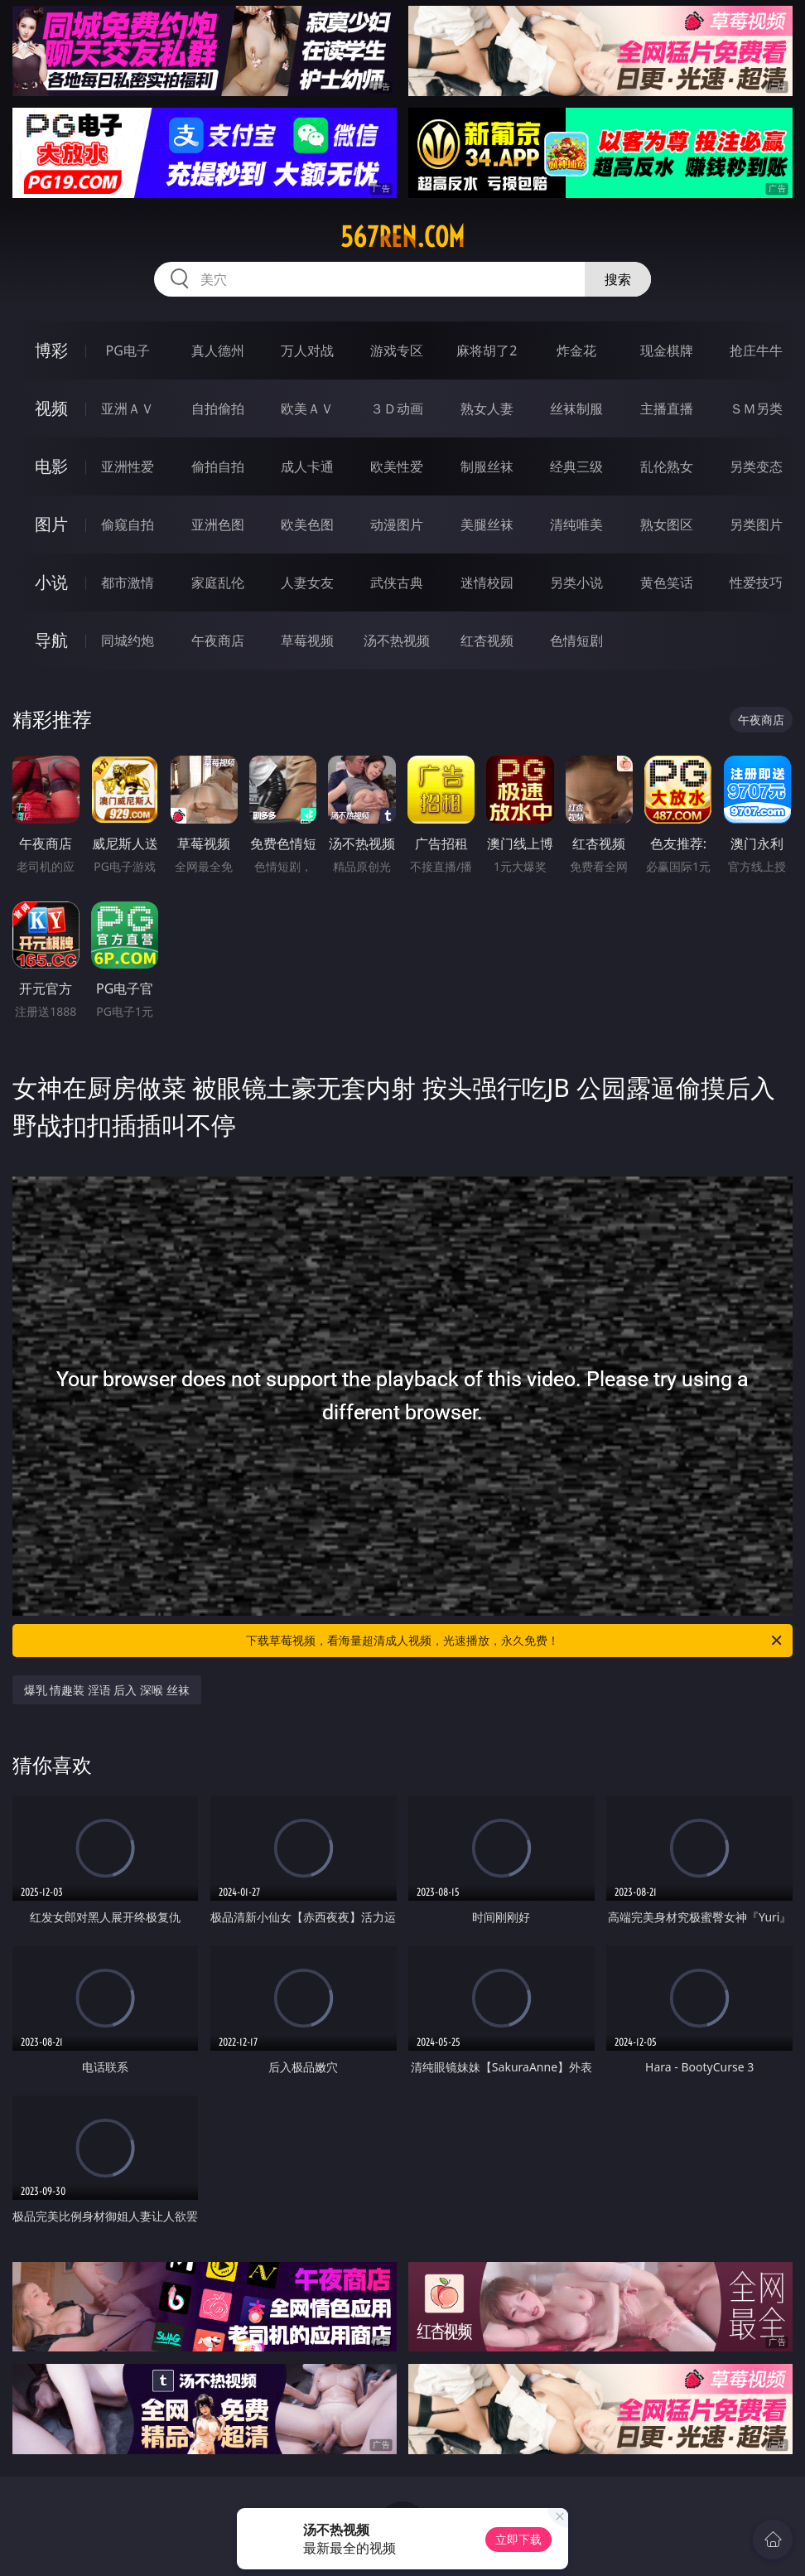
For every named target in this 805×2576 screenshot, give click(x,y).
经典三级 (576, 466)
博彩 (51, 350)
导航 (51, 640)
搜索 (618, 279)
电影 (51, 466)
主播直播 (666, 408)
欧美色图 (307, 524)
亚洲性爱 (127, 466)
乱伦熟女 (666, 466)
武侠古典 (396, 582)
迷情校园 (486, 582)
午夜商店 (217, 640)
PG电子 (128, 350)
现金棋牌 (666, 350)
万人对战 (307, 350)
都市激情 (127, 582)
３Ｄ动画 (396, 408)
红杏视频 (486, 640)
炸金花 (576, 350)
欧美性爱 (396, 466)
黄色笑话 (666, 582)
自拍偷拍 (217, 408)
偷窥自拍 (127, 524)
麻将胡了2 (486, 350)
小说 (51, 582)
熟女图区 (666, 524)
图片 (51, 524)
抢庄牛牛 (756, 350)
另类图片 (756, 524)
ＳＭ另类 (756, 408)
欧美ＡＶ (307, 408)
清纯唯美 (576, 524)
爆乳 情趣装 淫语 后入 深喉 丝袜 (107, 1690)
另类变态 (756, 466)
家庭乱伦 (217, 582)
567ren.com (402, 237)
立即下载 (518, 2539)
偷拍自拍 (217, 466)
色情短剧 (576, 640)
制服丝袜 (486, 466)
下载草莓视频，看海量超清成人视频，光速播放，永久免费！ (515, 1640)
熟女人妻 (486, 408)
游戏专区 (396, 350)
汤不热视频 (397, 640)
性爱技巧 (756, 582)
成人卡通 (307, 466)
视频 (51, 408)
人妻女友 (307, 582)
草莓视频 (307, 640)
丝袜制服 (576, 408)
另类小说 (576, 582)
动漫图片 (396, 524)
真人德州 (217, 350)
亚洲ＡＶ (127, 408)
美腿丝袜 (486, 524)
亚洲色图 (217, 524)
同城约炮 (127, 640)
